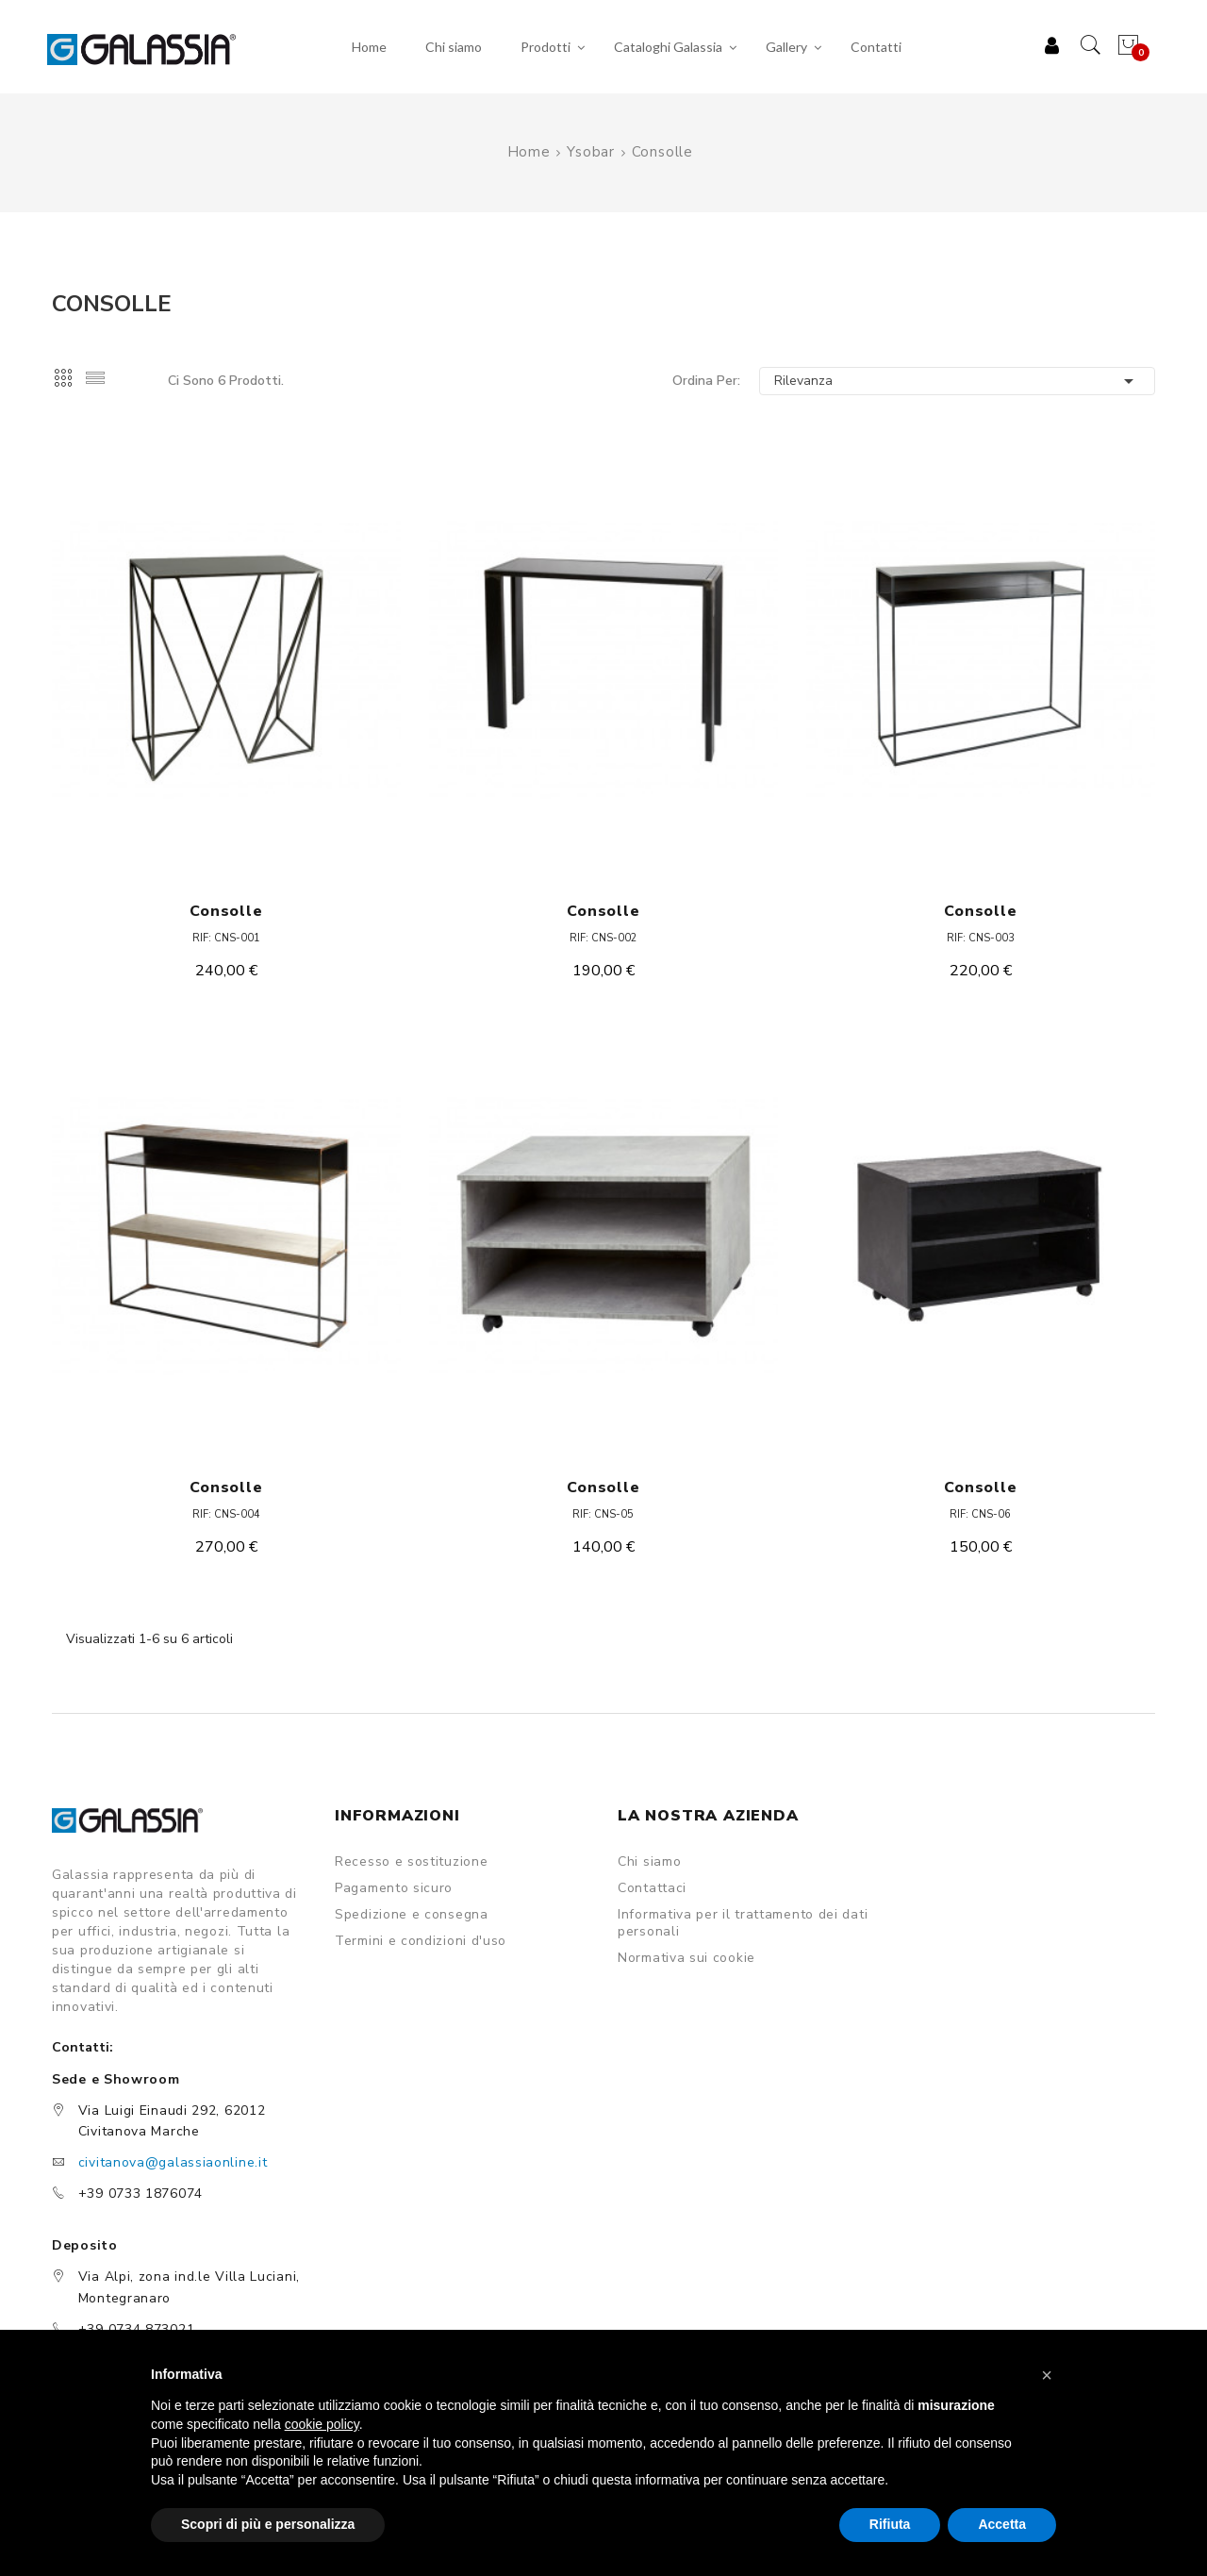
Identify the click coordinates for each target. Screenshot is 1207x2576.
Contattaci (652, 1888)
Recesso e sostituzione (411, 1861)
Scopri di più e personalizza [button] (268, 2524)
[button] (1047, 2375)
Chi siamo (649, 1861)
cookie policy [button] (322, 2424)
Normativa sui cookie (686, 1958)
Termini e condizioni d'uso (420, 1941)
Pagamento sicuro (394, 1888)
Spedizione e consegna (411, 1914)
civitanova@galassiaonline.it (173, 2162)
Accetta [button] (1002, 2524)
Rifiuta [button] (890, 2524)
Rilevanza (957, 381)
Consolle (226, 911)
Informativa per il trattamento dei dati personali (743, 1923)
